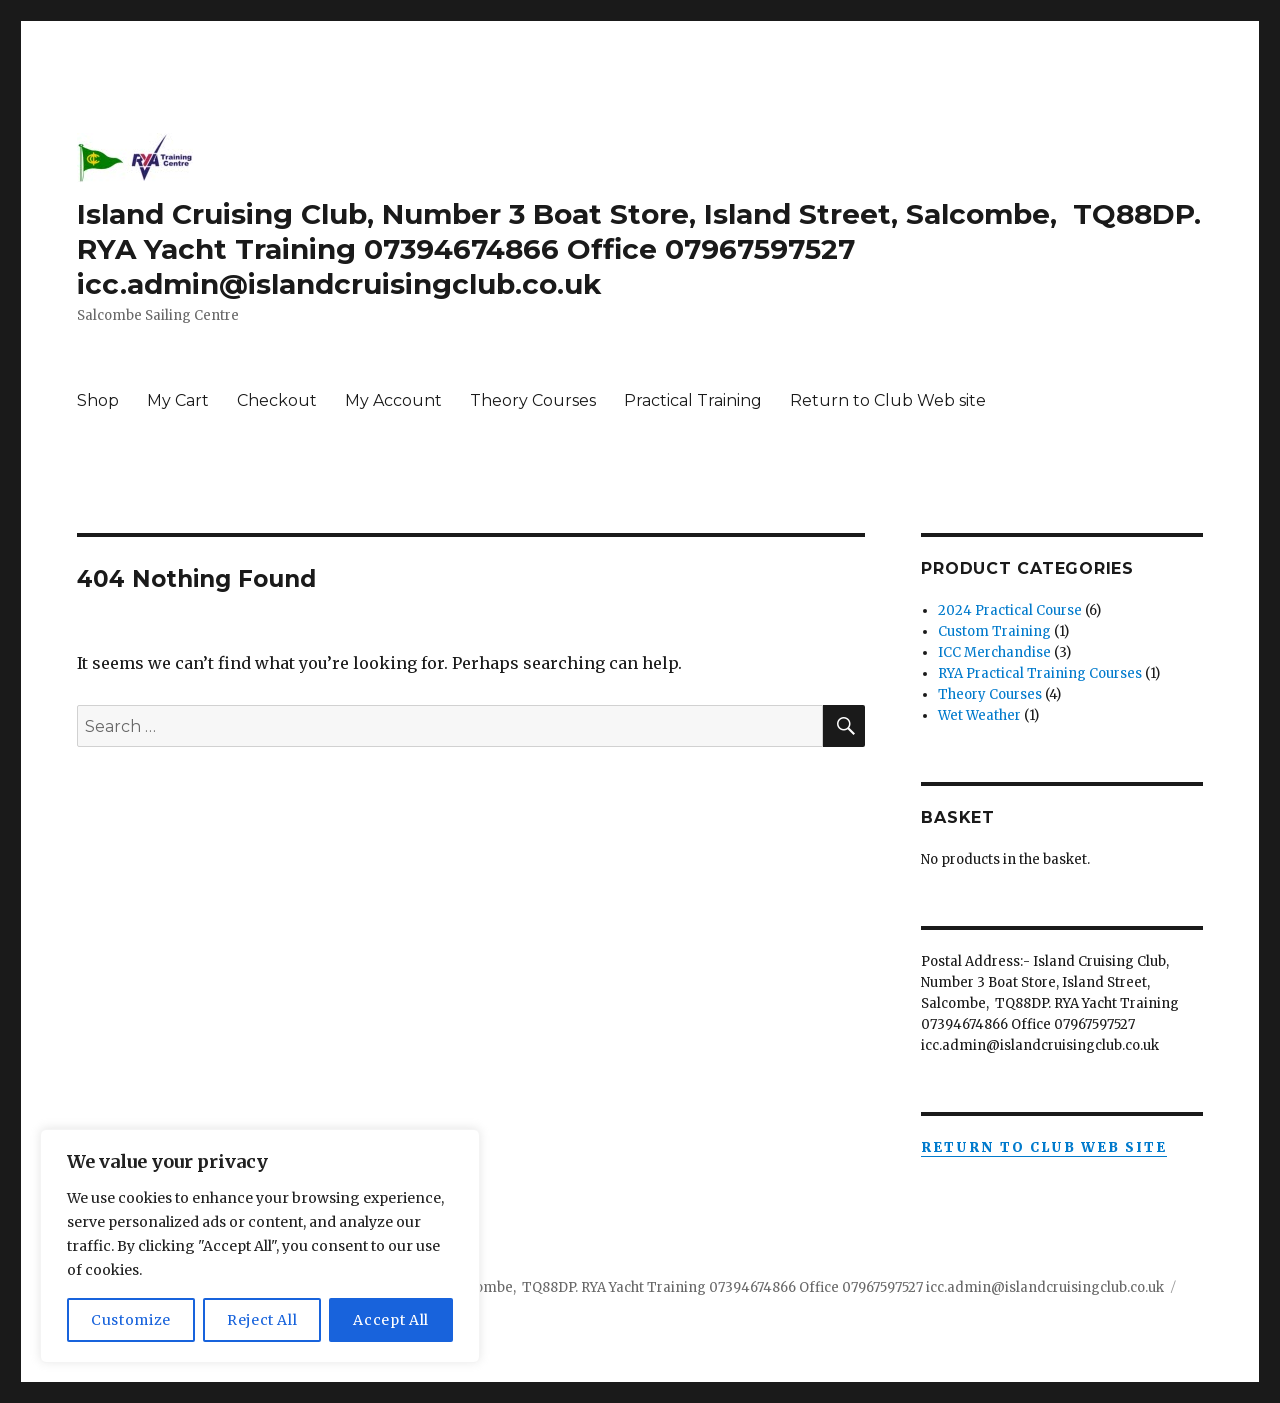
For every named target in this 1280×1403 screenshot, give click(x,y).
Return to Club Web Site (1044, 1147)
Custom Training (994, 631)
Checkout (277, 400)
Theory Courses (533, 400)
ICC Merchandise (994, 652)
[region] (260, 1246)
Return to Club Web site (888, 400)
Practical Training (693, 400)
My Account (393, 400)
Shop (98, 400)
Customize (131, 1320)
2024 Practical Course (1010, 610)
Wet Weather (979, 715)
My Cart (178, 400)
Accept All (391, 1320)
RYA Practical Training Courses (1040, 673)
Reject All (262, 1320)
